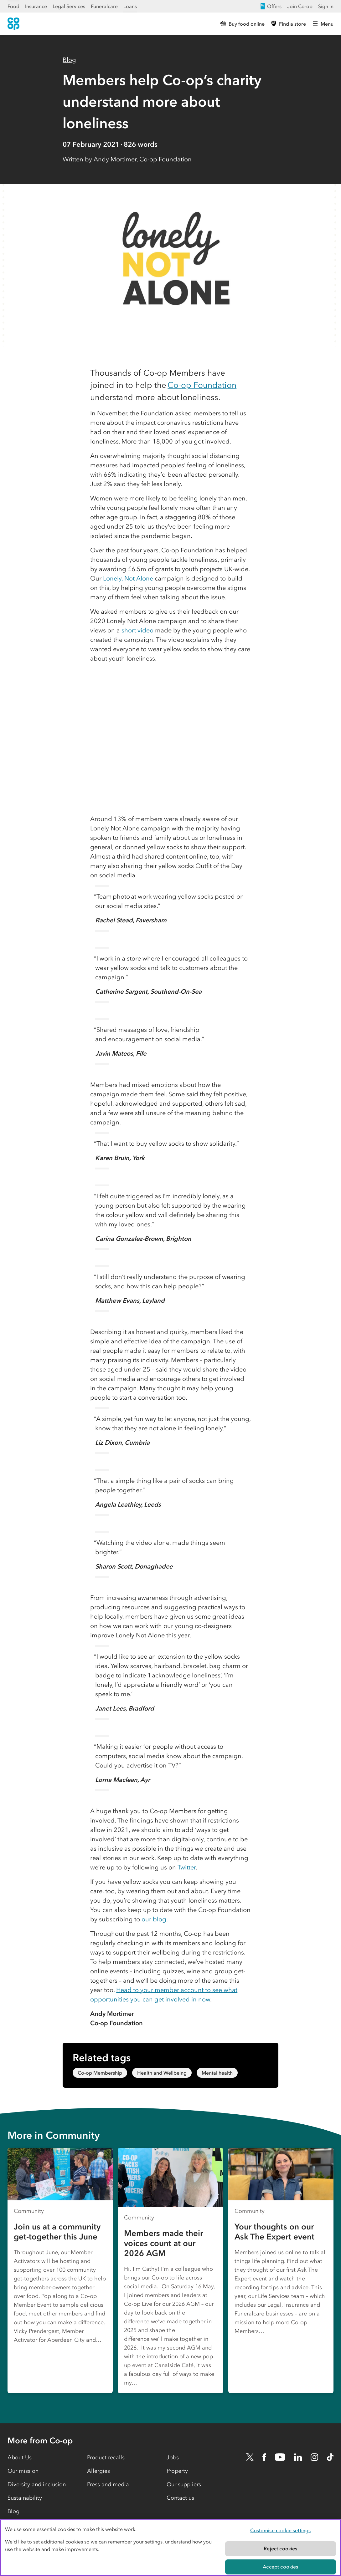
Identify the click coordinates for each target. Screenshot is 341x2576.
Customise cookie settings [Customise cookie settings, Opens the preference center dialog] (280, 2530)
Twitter (187, 1867)
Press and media (108, 2484)
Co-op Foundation (202, 385)
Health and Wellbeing (162, 2073)
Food (13, 6)
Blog (69, 59)
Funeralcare (104, 6)
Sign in (325, 6)
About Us (20, 2457)
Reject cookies (280, 2548)
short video (137, 630)
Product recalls (106, 2457)
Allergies (98, 2470)
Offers (271, 6)
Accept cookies (280, 2566)
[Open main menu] (323, 23)
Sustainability (25, 2497)
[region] (170, 2547)
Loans (130, 6)
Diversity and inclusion (37, 2484)
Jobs (173, 2457)
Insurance (36, 6)
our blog (154, 1919)
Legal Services (69, 6)
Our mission (23, 2470)
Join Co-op (300, 6)
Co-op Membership (100, 2073)
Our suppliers (184, 2484)
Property (177, 2470)
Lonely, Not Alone (128, 578)
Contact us (180, 2497)
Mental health (217, 2073)
